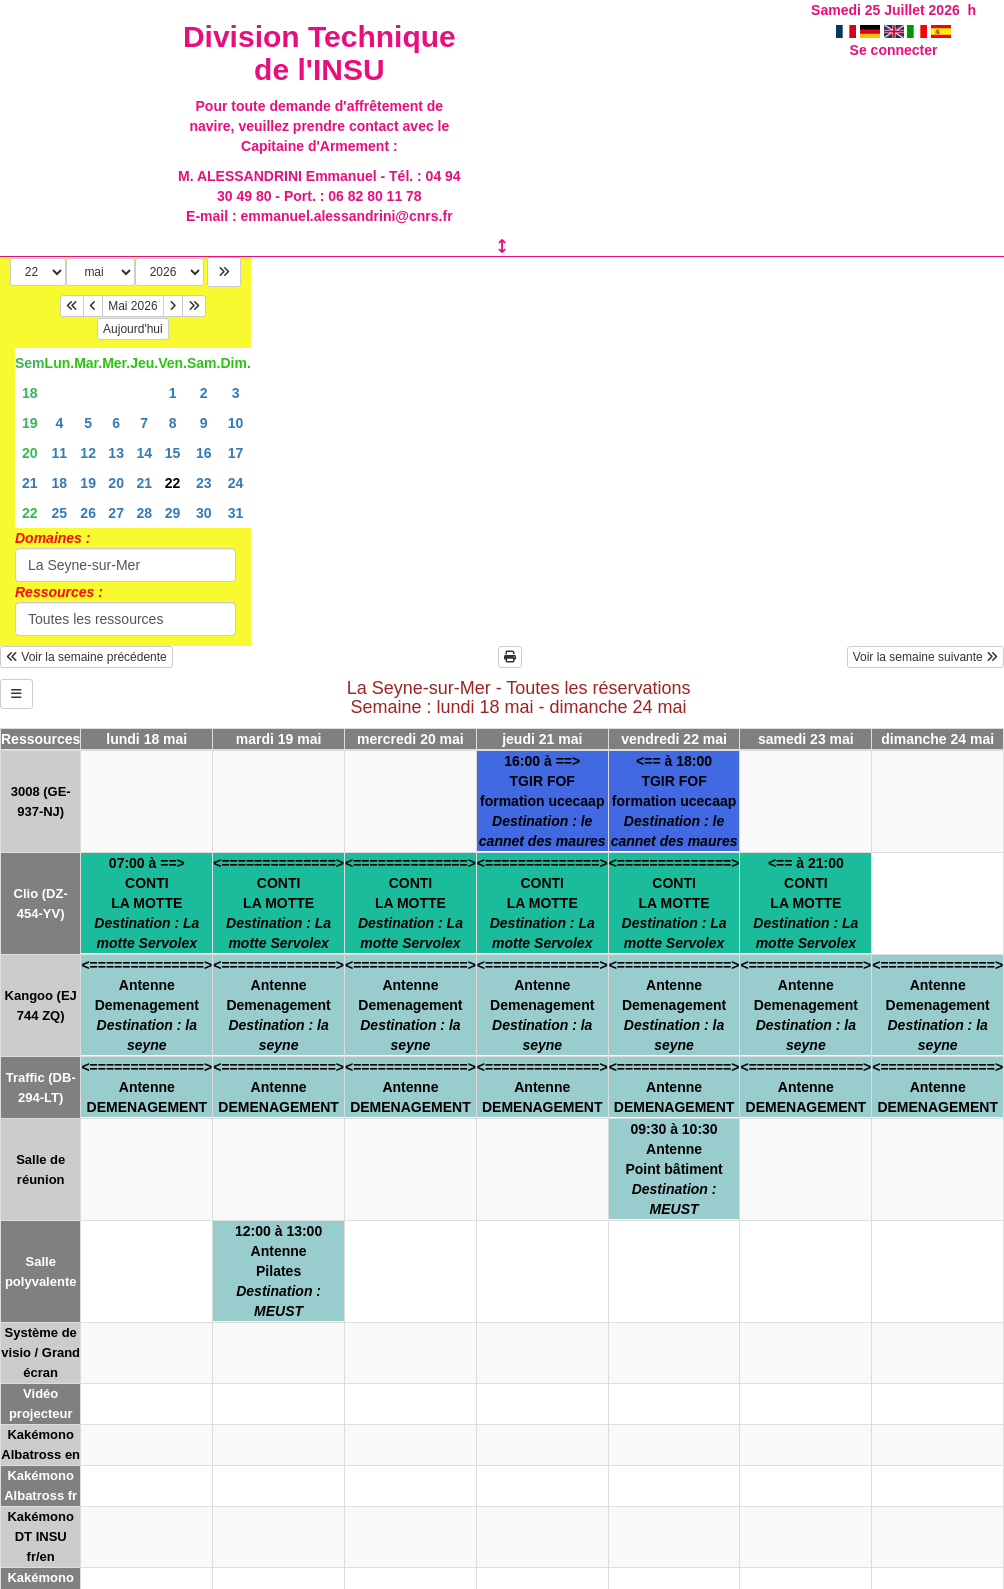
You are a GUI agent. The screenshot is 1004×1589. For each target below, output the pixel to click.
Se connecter (894, 50)
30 (204, 513)
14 (144, 453)
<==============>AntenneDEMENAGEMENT (146, 1087)
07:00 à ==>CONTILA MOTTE (146, 903)
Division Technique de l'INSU (319, 53)
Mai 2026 (132, 306)
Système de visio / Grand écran (40, 1352)
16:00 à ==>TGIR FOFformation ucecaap (542, 801)
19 (30, 423)
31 (236, 513)
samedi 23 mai (806, 739)
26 (88, 513)
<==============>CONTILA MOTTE (278, 903)
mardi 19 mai (279, 739)
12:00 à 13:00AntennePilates (278, 1271)
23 (204, 483)
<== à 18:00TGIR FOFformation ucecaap (674, 801)
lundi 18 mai (146, 739)
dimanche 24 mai (937, 739)
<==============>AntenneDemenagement (146, 1005)
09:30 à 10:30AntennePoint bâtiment (673, 1169)
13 (116, 453)
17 (236, 453)
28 (144, 513)
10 (236, 423)
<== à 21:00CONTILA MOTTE (805, 903)
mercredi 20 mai (410, 739)
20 (30, 453)
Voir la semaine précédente (86, 657)
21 (30, 483)
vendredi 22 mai (674, 739)
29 (173, 513)
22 (30, 513)
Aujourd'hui (133, 329)
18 (30, 393)
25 (60, 513)
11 (60, 453)
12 (88, 453)
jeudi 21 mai (542, 739)
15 (173, 453)
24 (236, 483)
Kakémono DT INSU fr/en (40, 1536)
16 (204, 453)
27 (116, 513)
